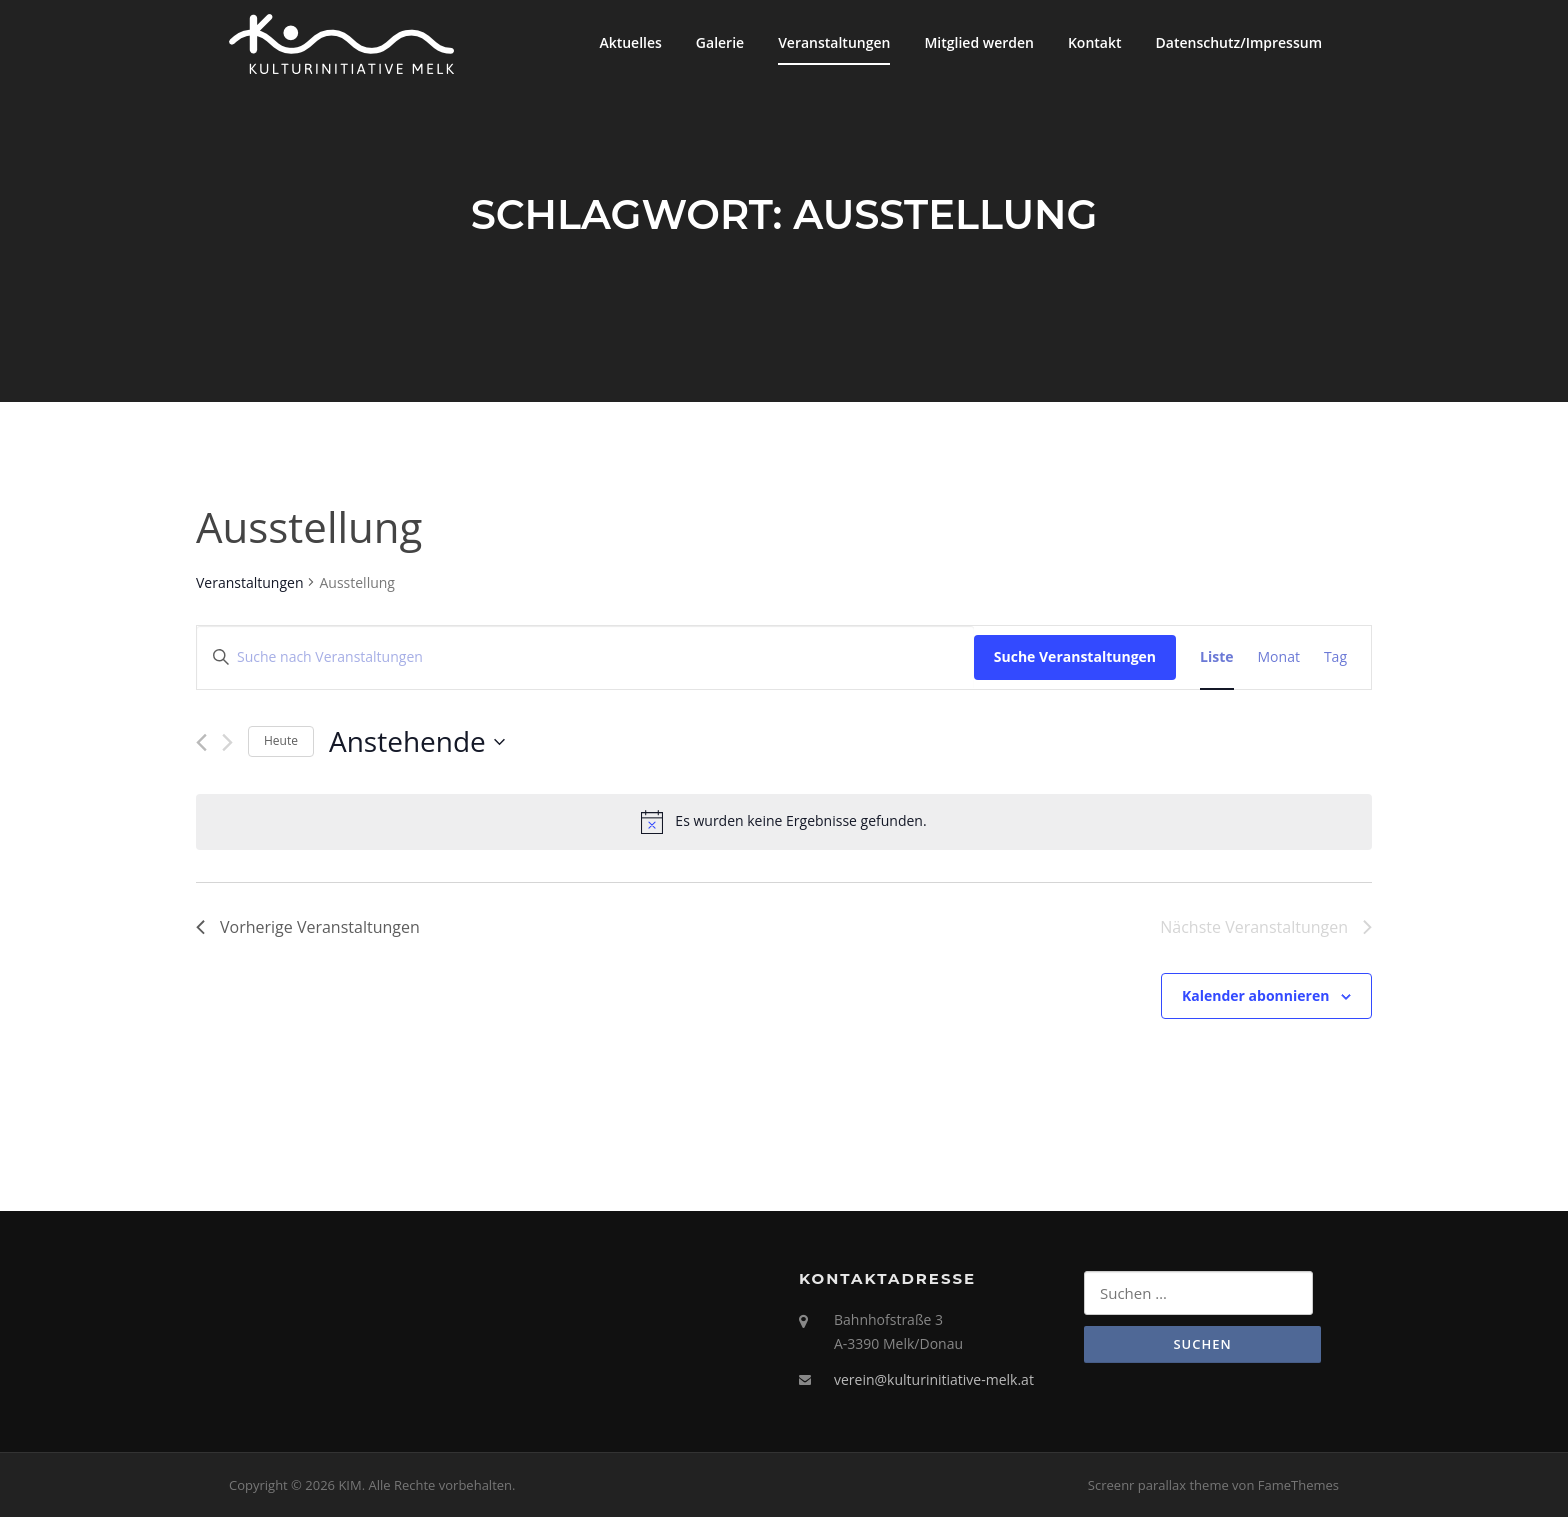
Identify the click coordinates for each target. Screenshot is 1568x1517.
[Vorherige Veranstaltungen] (201, 742)
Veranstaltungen (834, 42)
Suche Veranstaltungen (1075, 656)
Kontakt (1095, 42)
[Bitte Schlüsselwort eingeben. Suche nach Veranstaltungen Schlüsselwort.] (585, 657)
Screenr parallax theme (1158, 1485)
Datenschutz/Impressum (1239, 42)
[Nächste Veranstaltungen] (227, 742)
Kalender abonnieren (1255, 995)
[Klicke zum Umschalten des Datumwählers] (417, 742)
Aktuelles (630, 42)
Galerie (720, 42)
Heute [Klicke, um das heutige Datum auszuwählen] (281, 740)
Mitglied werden (979, 42)
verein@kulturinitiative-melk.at (934, 1379)
